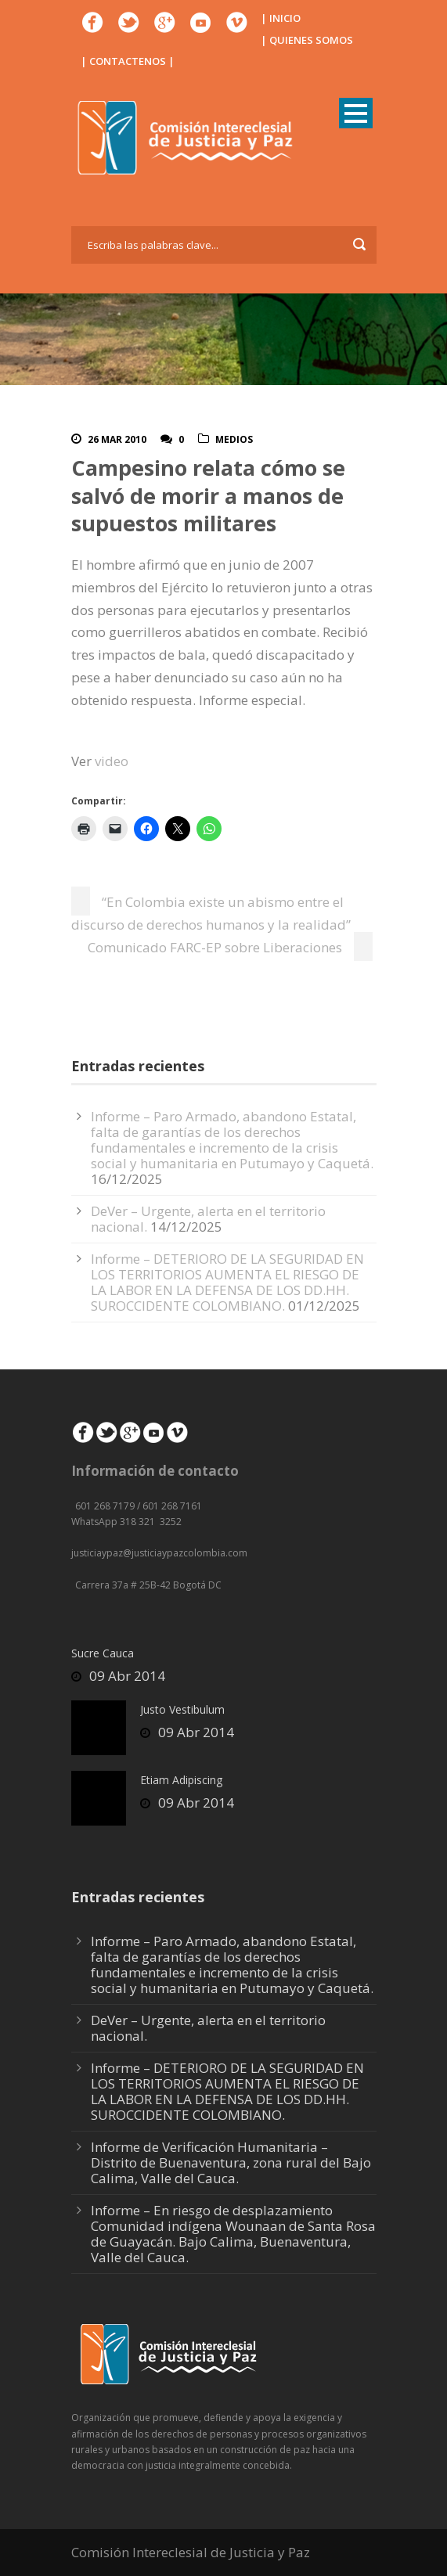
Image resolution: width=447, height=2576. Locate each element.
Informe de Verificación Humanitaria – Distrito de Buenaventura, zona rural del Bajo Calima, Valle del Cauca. (231, 2162)
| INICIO (281, 18)
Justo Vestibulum (182, 1709)
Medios (234, 439)
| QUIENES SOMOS (307, 40)
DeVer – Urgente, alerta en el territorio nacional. (208, 2028)
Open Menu (356, 113)
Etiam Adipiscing (181, 1779)
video (111, 761)
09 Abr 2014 (127, 1676)
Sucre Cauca (102, 1653)
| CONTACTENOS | (128, 61)
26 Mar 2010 (117, 439)
